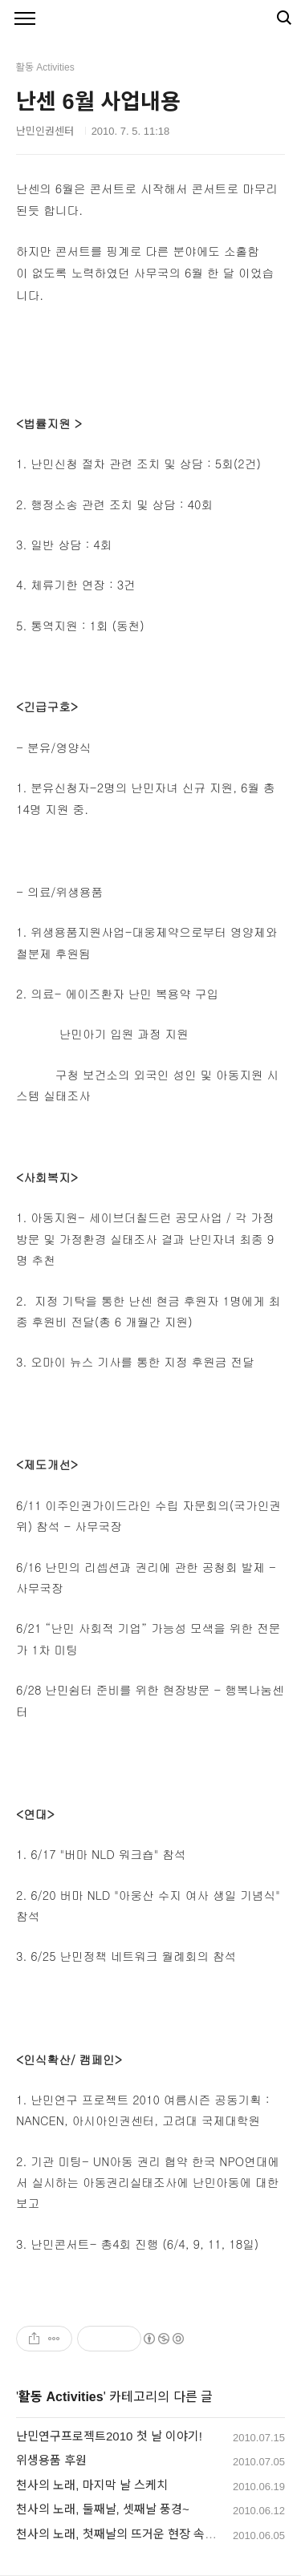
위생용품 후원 (51, 2460)
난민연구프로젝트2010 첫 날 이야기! (109, 2436)
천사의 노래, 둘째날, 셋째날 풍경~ (102, 2509)
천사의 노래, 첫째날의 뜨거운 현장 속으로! (123, 2534)
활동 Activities (61, 2397)
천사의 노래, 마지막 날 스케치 (92, 2485)
